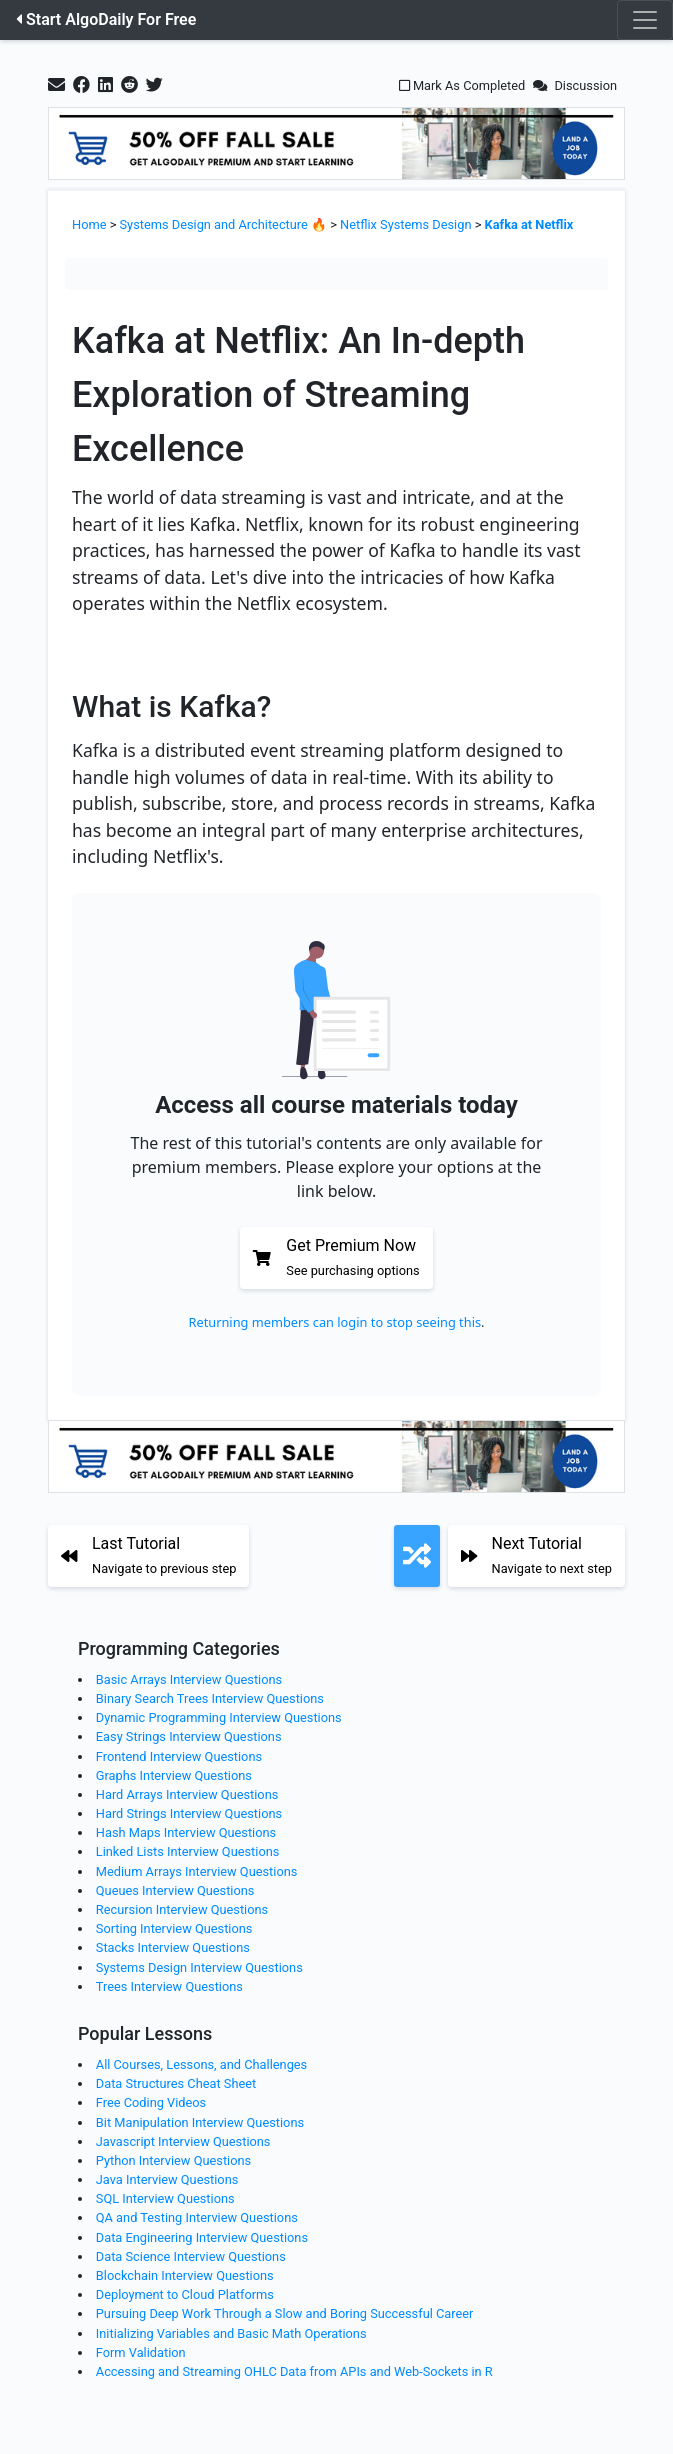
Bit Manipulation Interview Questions (200, 2122)
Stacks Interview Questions (173, 1947)
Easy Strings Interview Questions (189, 1736)
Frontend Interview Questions (179, 1756)
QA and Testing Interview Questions (197, 2217)
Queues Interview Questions (175, 1890)
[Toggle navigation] (645, 20)
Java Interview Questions (167, 2179)
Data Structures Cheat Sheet (176, 2083)
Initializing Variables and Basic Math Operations (231, 2333)
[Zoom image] (336, 660)
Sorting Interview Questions (174, 1928)
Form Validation (141, 2352)
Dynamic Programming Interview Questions (219, 1717)
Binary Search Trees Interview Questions (210, 1698)
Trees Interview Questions (169, 1986)
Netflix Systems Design (405, 224)
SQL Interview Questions (165, 2198)
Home (89, 224)
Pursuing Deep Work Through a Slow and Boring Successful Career (285, 2313)
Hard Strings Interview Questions (189, 1813)
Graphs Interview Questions (174, 1775)
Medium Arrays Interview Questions (197, 1871)
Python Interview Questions (173, 2160)
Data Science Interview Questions (191, 2256)
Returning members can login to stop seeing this (334, 1322)
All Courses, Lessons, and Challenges (201, 2064)
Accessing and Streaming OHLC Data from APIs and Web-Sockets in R (294, 2371)
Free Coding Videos (151, 2102)
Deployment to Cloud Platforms (185, 2294)
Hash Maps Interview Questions (186, 1832)
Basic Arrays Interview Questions (189, 1679)
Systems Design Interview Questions (199, 1967)
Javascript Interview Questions (183, 2141)
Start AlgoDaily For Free (106, 19)
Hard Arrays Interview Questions (187, 1794)
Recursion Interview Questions (182, 1909)
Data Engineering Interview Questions (202, 2237)
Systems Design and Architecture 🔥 (224, 224)
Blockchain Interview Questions (185, 2275)
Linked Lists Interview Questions (188, 1851)
